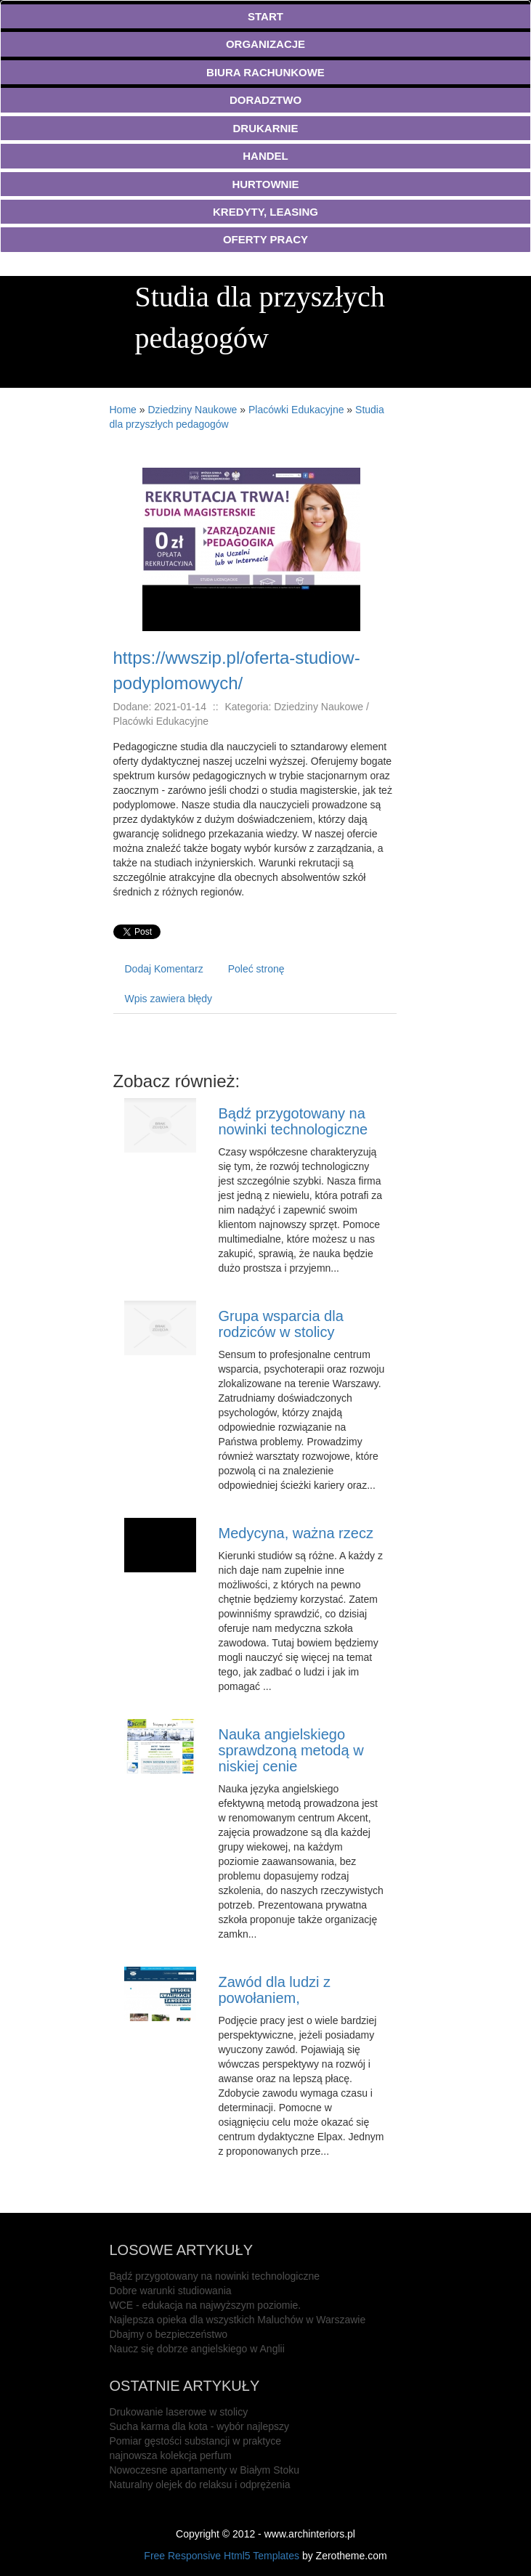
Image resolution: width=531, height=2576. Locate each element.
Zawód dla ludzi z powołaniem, (274, 1990)
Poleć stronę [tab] (256, 969)
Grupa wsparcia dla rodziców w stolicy (280, 1324)
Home (123, 409)
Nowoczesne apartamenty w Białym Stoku (204, 2470)
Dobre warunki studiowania (171, 2290)
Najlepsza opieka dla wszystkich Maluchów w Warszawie (238, 2319)
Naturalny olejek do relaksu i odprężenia (200, 2484)
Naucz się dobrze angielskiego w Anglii (197, 2348)
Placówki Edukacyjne (296, 409)
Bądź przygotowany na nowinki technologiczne (293, 1121)
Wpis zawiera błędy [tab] (169, 998)
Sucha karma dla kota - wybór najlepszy (199, 2426)
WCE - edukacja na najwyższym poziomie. (205, 2305)
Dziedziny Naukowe (192, 409)
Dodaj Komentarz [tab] (164, 969)
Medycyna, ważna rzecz (295, 1533)
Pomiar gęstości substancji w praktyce (196, 2441)
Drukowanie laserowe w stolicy (179, 2412)
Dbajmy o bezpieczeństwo (169, 2334)
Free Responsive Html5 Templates (221, 2555)
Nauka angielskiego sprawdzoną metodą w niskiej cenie (290, 1750)
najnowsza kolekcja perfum (171, 2455)
